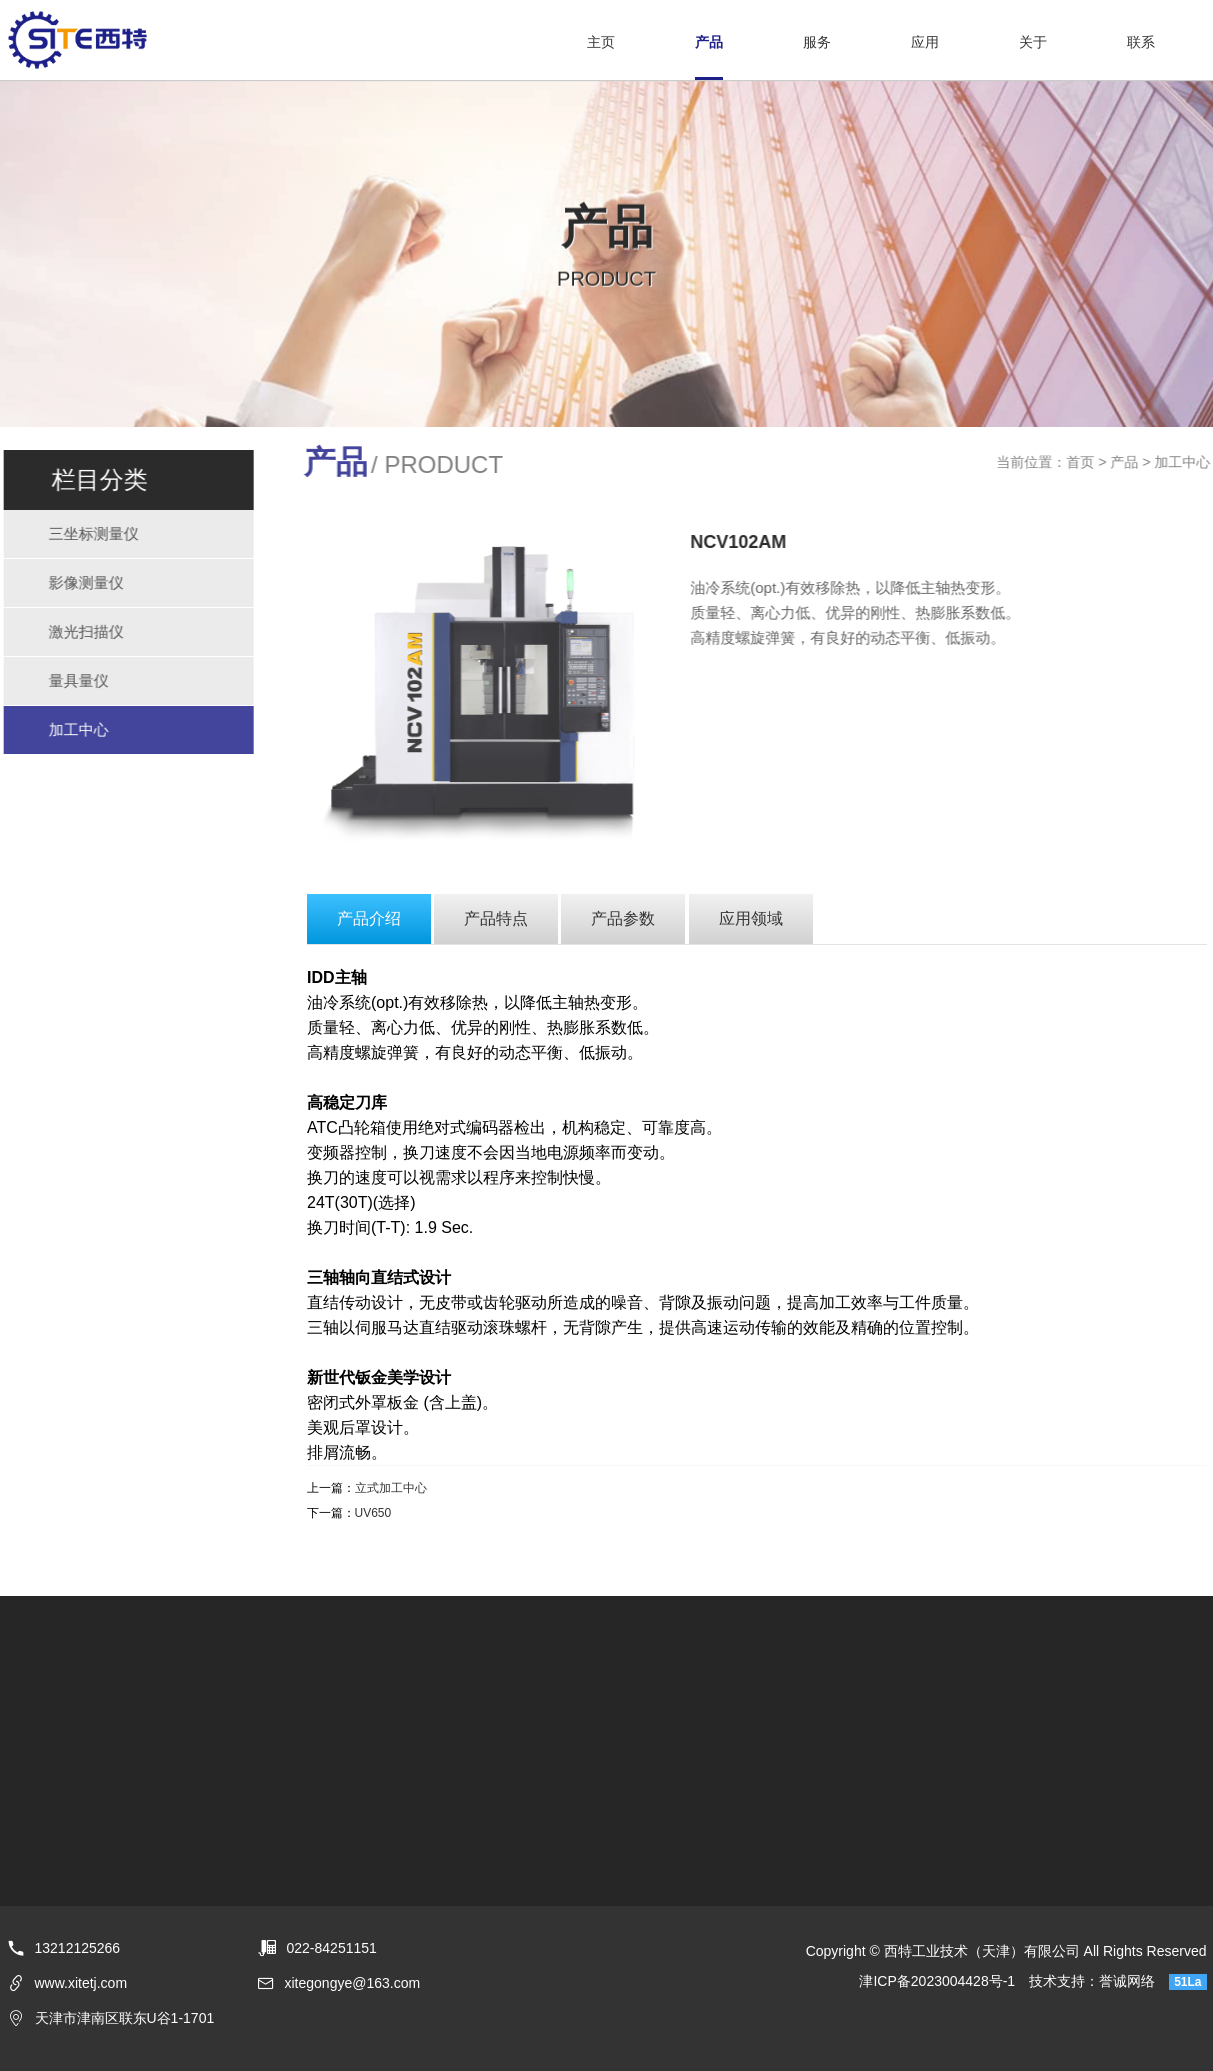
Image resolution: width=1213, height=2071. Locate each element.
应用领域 (751, 918)
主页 (601, 42)
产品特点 (496, 918)
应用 (925, 42)
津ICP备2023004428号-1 (937, 1981)
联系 (1141, 42)
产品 (709, 42)
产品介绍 (369, 918)
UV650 (373, 1513)
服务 (817, 42)
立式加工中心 (391, 1488)
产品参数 (623, 918)
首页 (1083, 462)
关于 (1033, 42)
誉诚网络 (1127, 1981)
